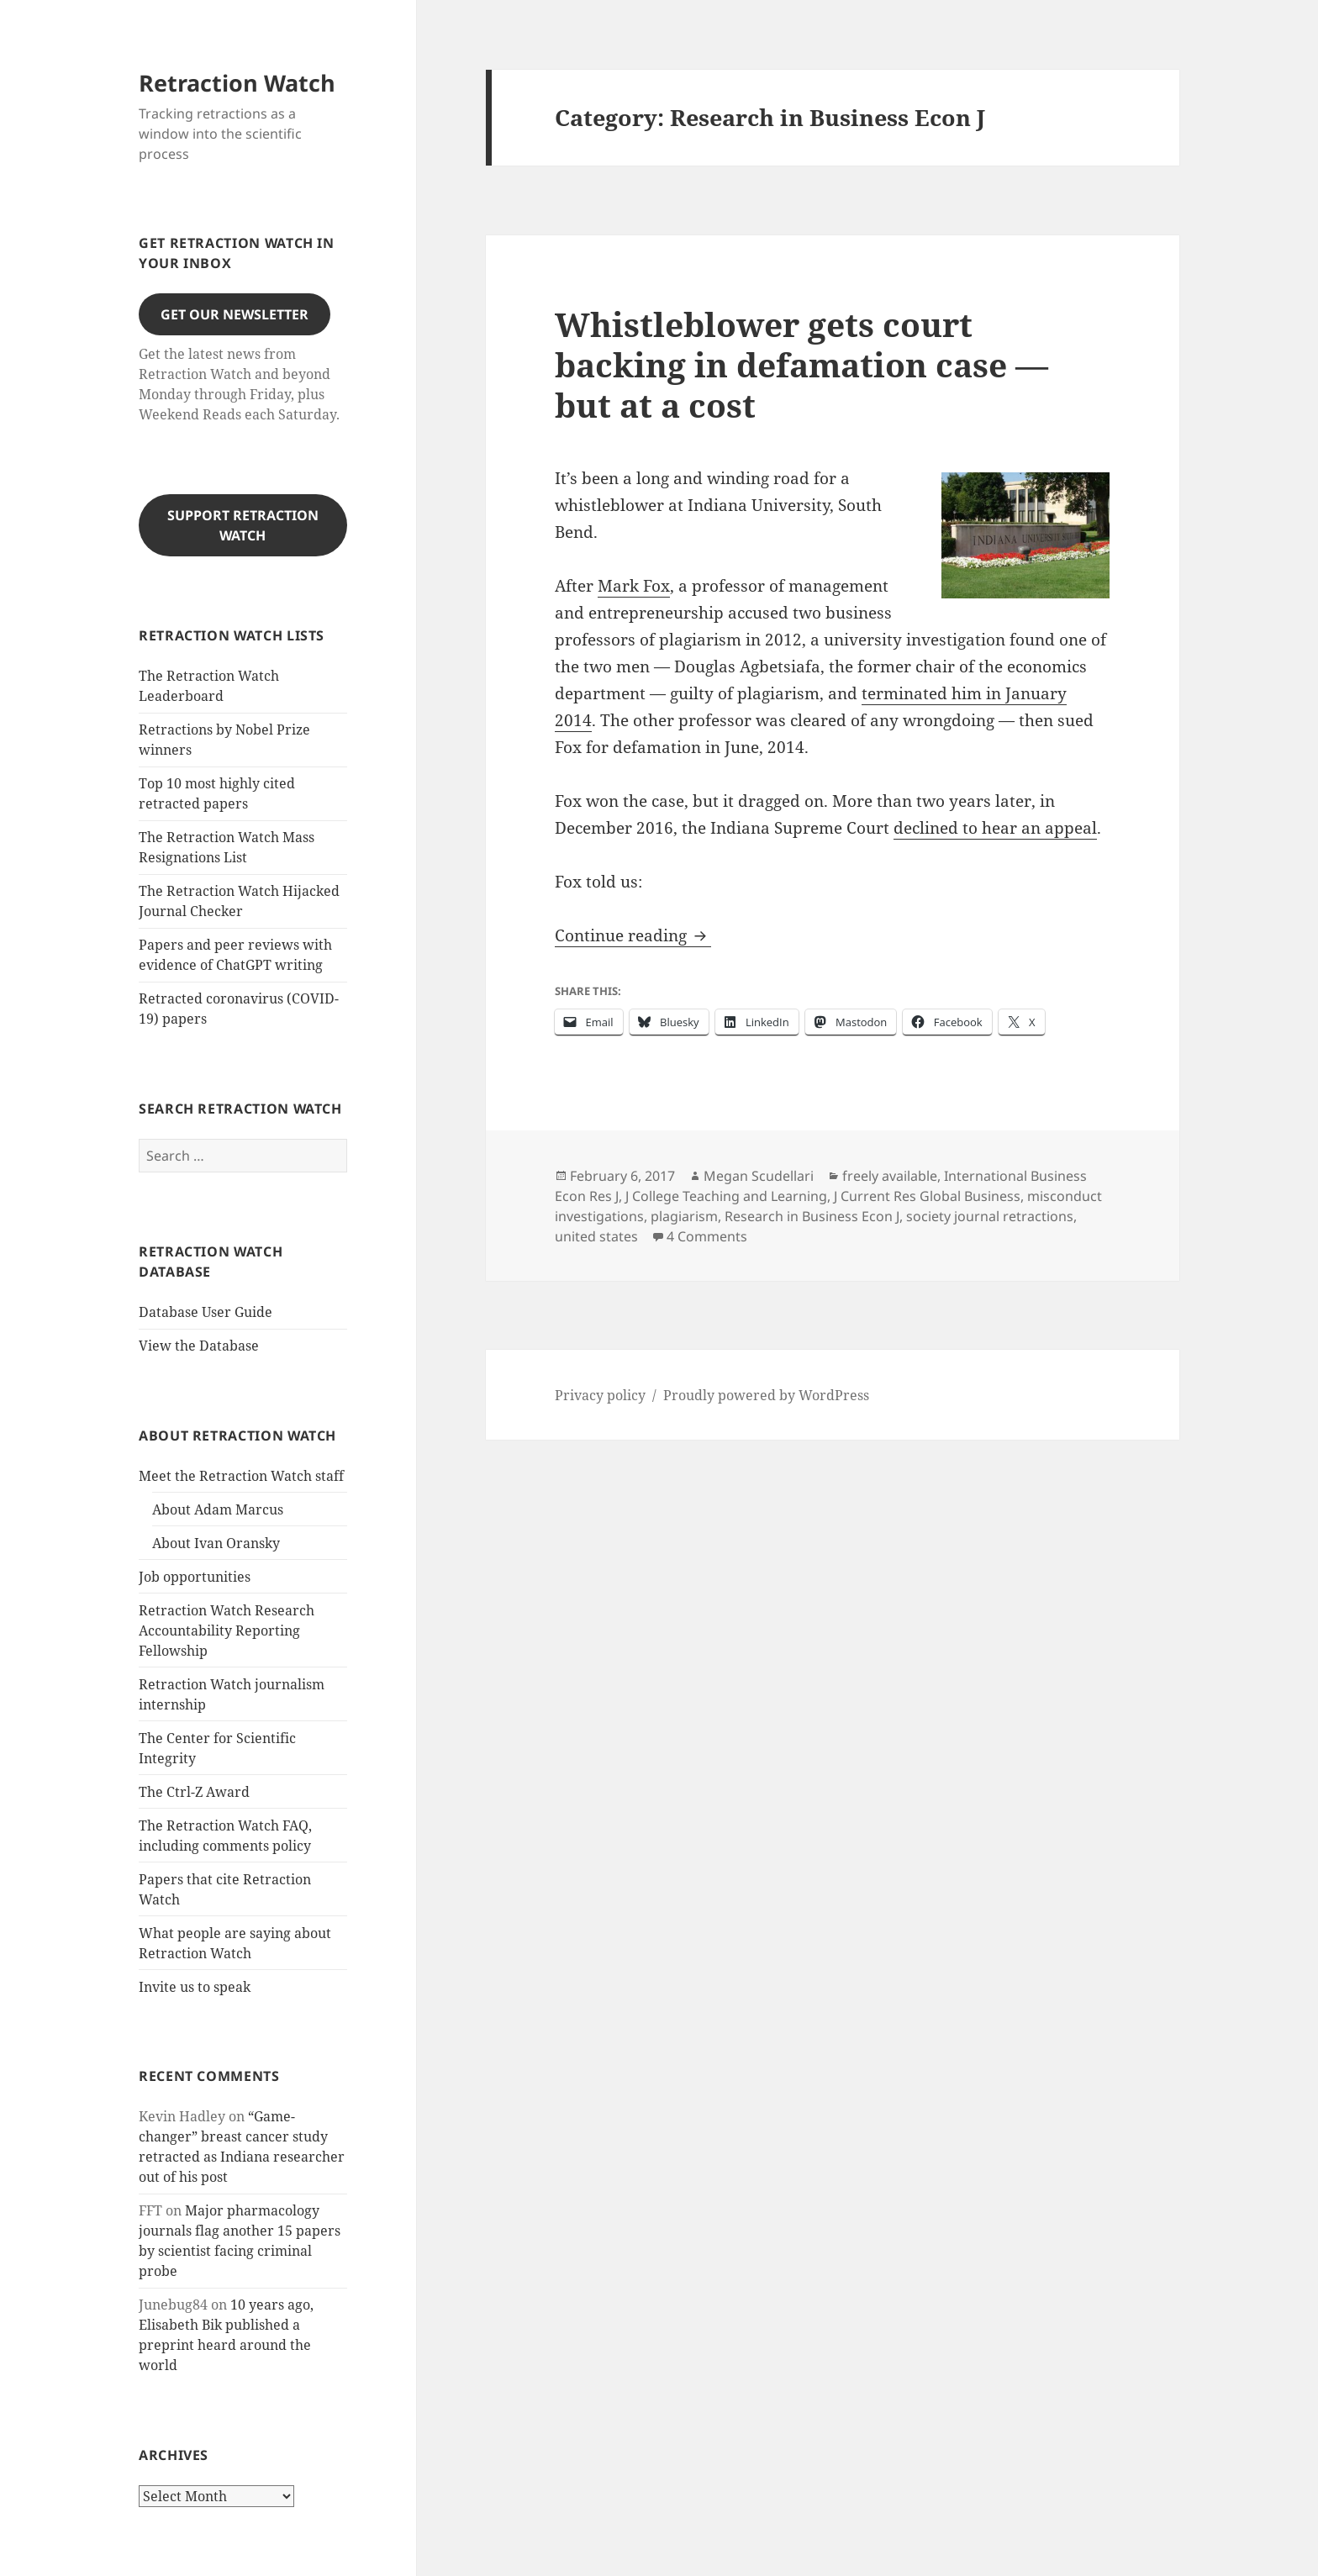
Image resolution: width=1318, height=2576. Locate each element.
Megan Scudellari (759, 1176)
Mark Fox (634, 586)
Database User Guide (205, 1312)
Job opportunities (194, 1576)
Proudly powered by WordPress (766, 1395)
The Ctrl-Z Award (194, 1792)
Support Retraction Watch (243, 525)
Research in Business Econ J (812, 1216)
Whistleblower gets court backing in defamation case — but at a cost (801, 364)
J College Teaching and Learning (726, 1196)
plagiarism (684, 1216)
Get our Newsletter (234, 314)
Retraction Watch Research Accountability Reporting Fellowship (226, 1630)
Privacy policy (600, 1395)
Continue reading (633, 935)
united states (596, 1236)
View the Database (199, 1345)
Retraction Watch (237, 82)
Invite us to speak (194, 1987)
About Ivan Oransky (216, 1543)
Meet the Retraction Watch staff (241, 1476)
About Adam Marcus (217, 1509)
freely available (889, 1176)
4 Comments (707, 1236)
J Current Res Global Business (927, 1196)
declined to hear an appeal (995, 828)
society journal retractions (989, 1216)
